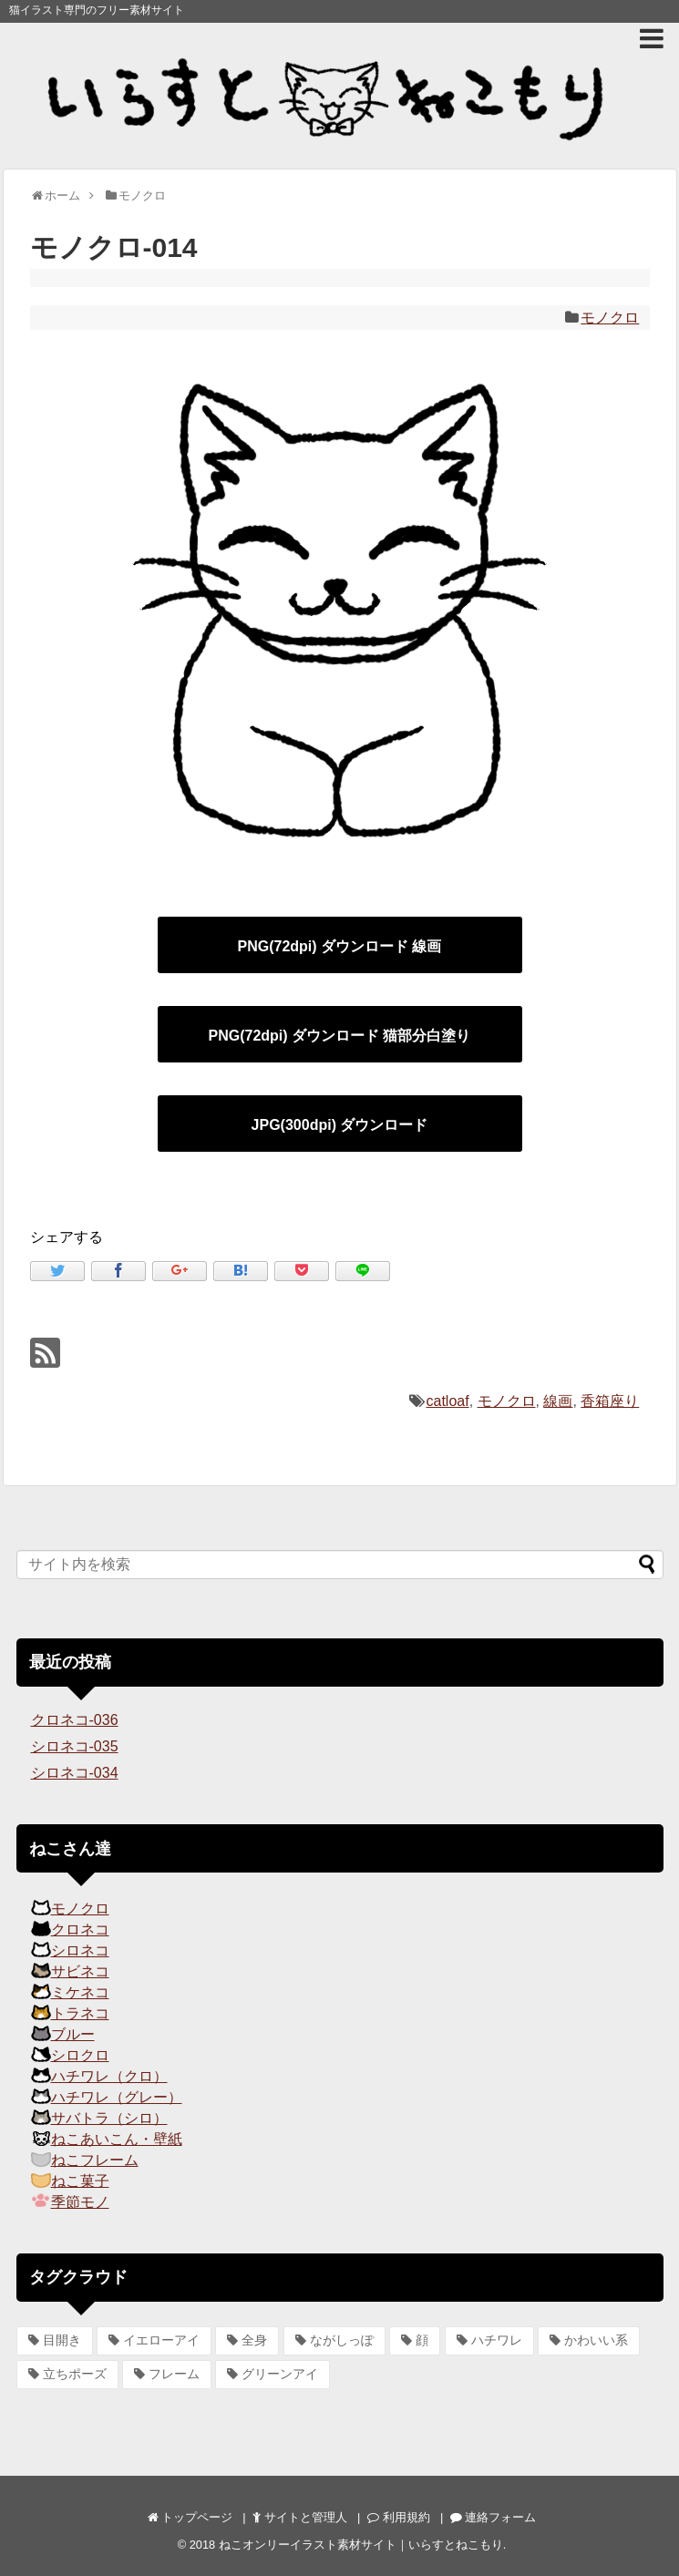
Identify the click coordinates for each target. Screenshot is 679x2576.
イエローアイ (161, 2340)
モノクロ (610, 317)
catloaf (448, 1401)
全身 (254, 2340)
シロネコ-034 (74, 1773)
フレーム (174, 2373)
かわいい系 (596, 2340)
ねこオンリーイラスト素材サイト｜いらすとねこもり (361, 2544)
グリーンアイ (280, 2373)
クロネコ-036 (74, 1720)
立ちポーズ (75, 2373)
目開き (62, 2340)
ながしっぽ (342, 2340)
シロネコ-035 (74, 1746)
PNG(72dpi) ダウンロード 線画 (339, 946)
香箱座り (610, 1401)
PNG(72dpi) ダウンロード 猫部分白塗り (339, 1035)
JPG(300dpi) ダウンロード (340, 1125)
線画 (557, 1401)
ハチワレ (496, 2340)
